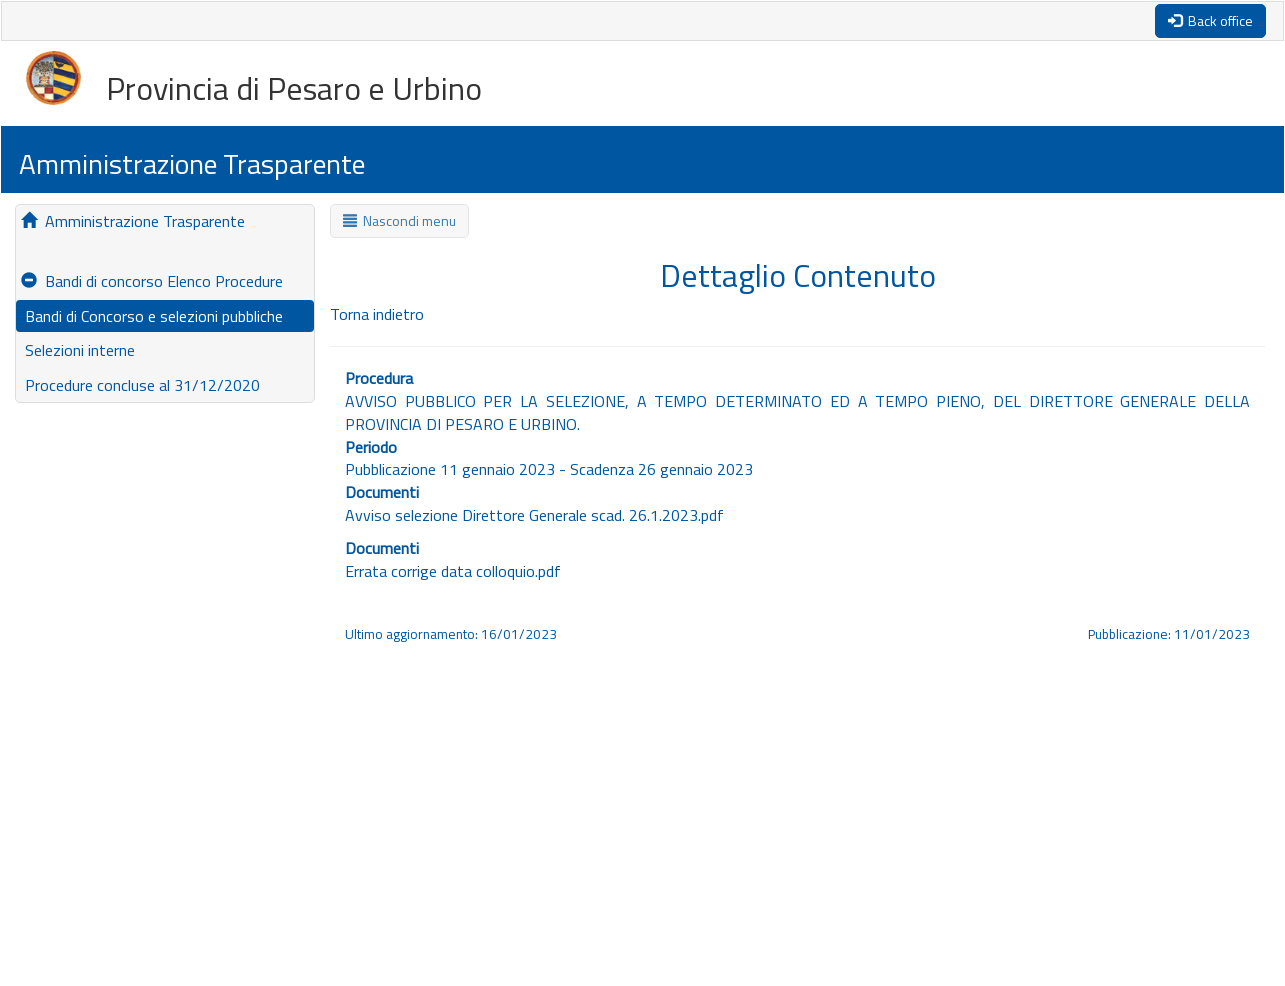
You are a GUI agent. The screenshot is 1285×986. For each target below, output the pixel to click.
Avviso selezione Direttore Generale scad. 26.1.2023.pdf (534, 515)
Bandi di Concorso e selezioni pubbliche (152, 316)
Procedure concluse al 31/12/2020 (140, 385)
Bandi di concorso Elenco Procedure (152, 281)
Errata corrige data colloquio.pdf (453, 571)
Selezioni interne (78, 350)
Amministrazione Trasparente (133, 221)
